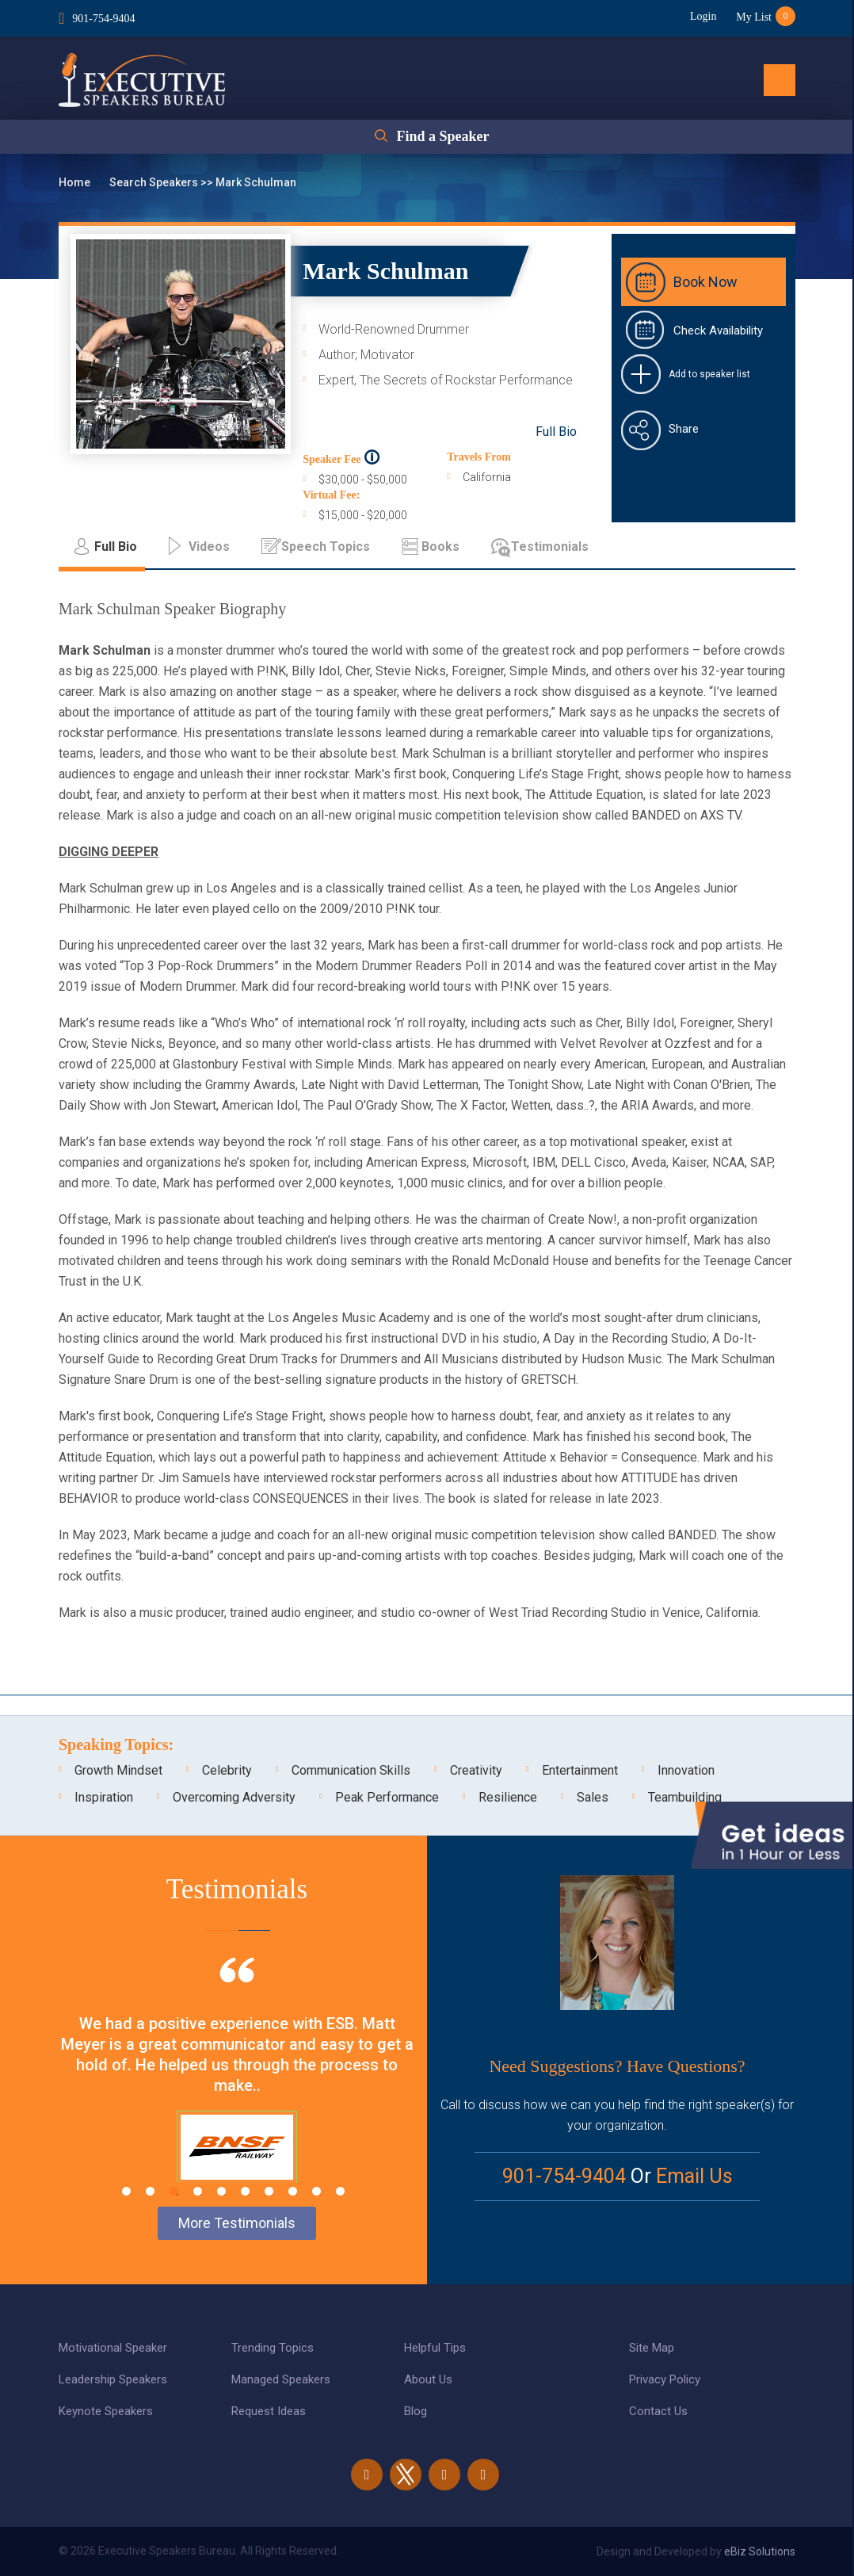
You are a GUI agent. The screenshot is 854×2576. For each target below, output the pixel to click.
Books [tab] (440, 546)
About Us (428, 2379)
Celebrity (227, 1770)
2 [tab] (150, 2191)
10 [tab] (340, 2191)
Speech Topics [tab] (325, 546)
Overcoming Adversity (234, 1797)
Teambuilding (685, 1797)
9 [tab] (316, 2191)
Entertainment (580, 1770)
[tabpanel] (237, 2090)
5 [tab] (221, 2191)
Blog (415, 2411)
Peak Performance (387, 1797)
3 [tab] (174, 2191)
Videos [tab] (209, 546)
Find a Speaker (442, 136)
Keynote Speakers (106, 2411)
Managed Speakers (280, 2379)
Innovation (686, 1770)
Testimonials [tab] (550, 546)
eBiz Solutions (759, 2551)
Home (76, 182)
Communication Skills (351, 1770)
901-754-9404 (103, 19)
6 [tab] (245, 2191)
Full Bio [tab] (115, 546)
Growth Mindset (118, 1770)
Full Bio (556, 431)
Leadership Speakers (113, 2379)
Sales (592, 1797)
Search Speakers (154, 182)
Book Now (705, 281)
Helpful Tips (435, 2348)
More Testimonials (236, 2223)
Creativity (476, 1770)
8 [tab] (292, 2191)
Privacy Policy (664, 2379)
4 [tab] (197, 2191)
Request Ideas (268, 2411)
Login (703, 16)
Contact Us (658, 2411)
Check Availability (718, 330)
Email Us (694, 2176)
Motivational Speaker (113, 2348)
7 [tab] (269, 2191)
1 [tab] (126, 2191)
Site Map (651, 2348)
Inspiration (103, 1797)
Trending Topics (272, 2348)
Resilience (507, 1797)
